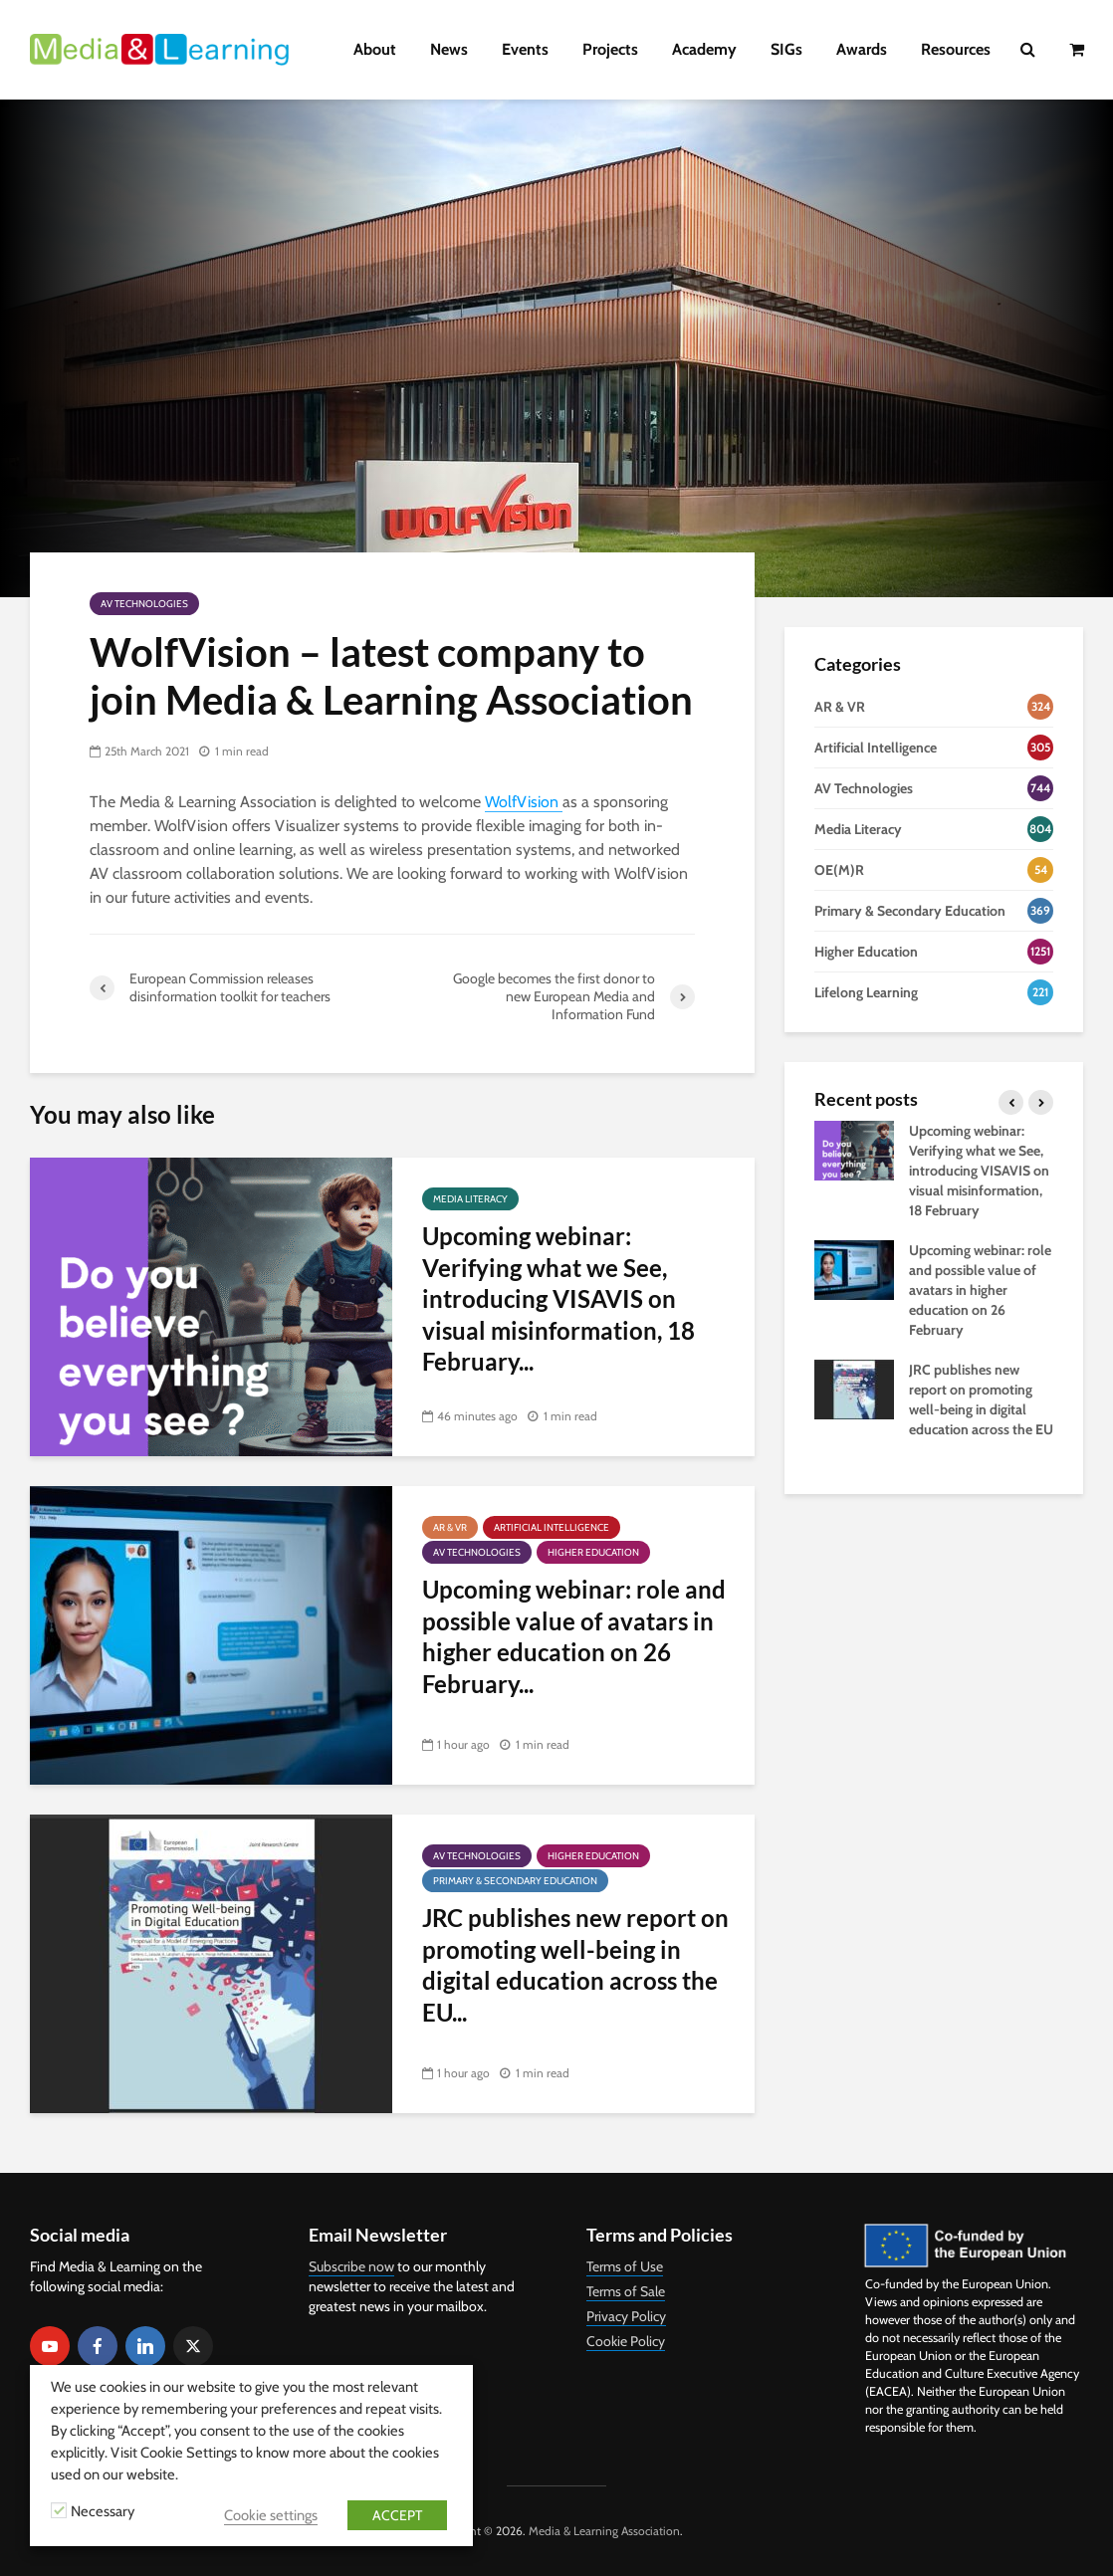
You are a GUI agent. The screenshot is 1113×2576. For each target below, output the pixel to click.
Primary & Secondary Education (515, 1880)
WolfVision (523, 801)
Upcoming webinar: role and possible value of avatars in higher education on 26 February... (574, 1636)
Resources (956, 49)
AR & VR (450, 1527)
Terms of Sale (625, 2291)
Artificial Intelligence (551, 1527)
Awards (861, 49)
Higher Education (593, 1552)
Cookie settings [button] (271, 2515)
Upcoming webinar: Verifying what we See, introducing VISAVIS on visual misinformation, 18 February (979, 1170)
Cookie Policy (625, 2341)
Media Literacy (470, 1198)
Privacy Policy (626, 2316)
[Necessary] (59, 2510)
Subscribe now (351, 2266)
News (449, 49)
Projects (610, 49)
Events (525, 49)
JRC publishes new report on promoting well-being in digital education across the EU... (575, 1964)
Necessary (102, 2511)
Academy (704, 49)
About (374, 49)
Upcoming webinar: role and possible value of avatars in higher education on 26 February (980, 1290)
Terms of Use (624, 2266)
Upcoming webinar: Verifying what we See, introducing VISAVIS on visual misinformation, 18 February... (558, 1298)
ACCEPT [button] (397, 2515)
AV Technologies (144, 603)
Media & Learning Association (604, 2530)
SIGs (786, 49)
